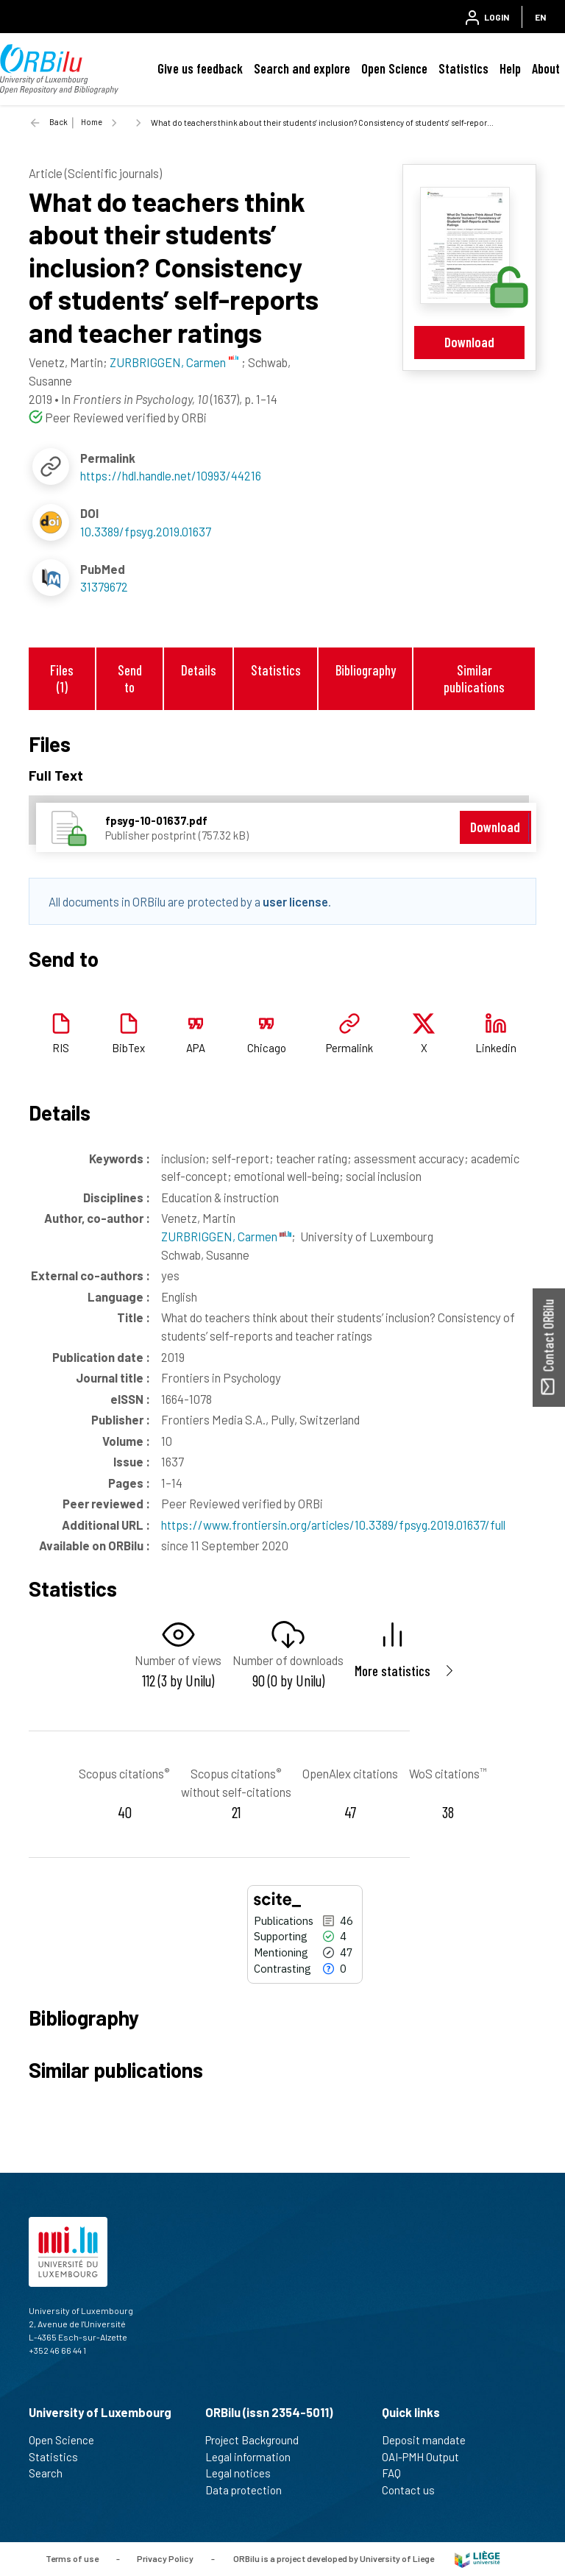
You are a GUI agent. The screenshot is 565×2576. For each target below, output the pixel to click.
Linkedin (495, 1047)
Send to (130, 678)
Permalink (349, 1047)
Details (198, 669)
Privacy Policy (165, 2557)
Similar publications (474, 678)
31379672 (104, 586)
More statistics (392, 1670)
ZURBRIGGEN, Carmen (226, 1236)
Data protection (249, 2490)
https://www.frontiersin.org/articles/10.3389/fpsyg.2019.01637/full (333, 1524)
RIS (60, 1047)
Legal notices (244, 2473)
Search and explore (302, 68)
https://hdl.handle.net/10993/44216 (170, 475)
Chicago (266, 1047)
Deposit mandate (430, 2440)
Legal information (254, 2456)
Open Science (394, 68)
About (546, 68)
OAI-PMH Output (427, 2456)
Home (91, 122)
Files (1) (62, 678)
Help (510, 68)
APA (195, 1047)
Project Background (258, 2440)
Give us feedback (200, 68)
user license (295, 901)
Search (52, 2473)
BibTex (128, 1047)
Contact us (414, 2490)
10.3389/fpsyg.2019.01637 (145, 531)
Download (469, 341)
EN (540, 17)
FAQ (397, 2473)
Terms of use (72, 2557)
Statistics (463, 68)
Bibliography (365, 669)
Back (58, 122)
